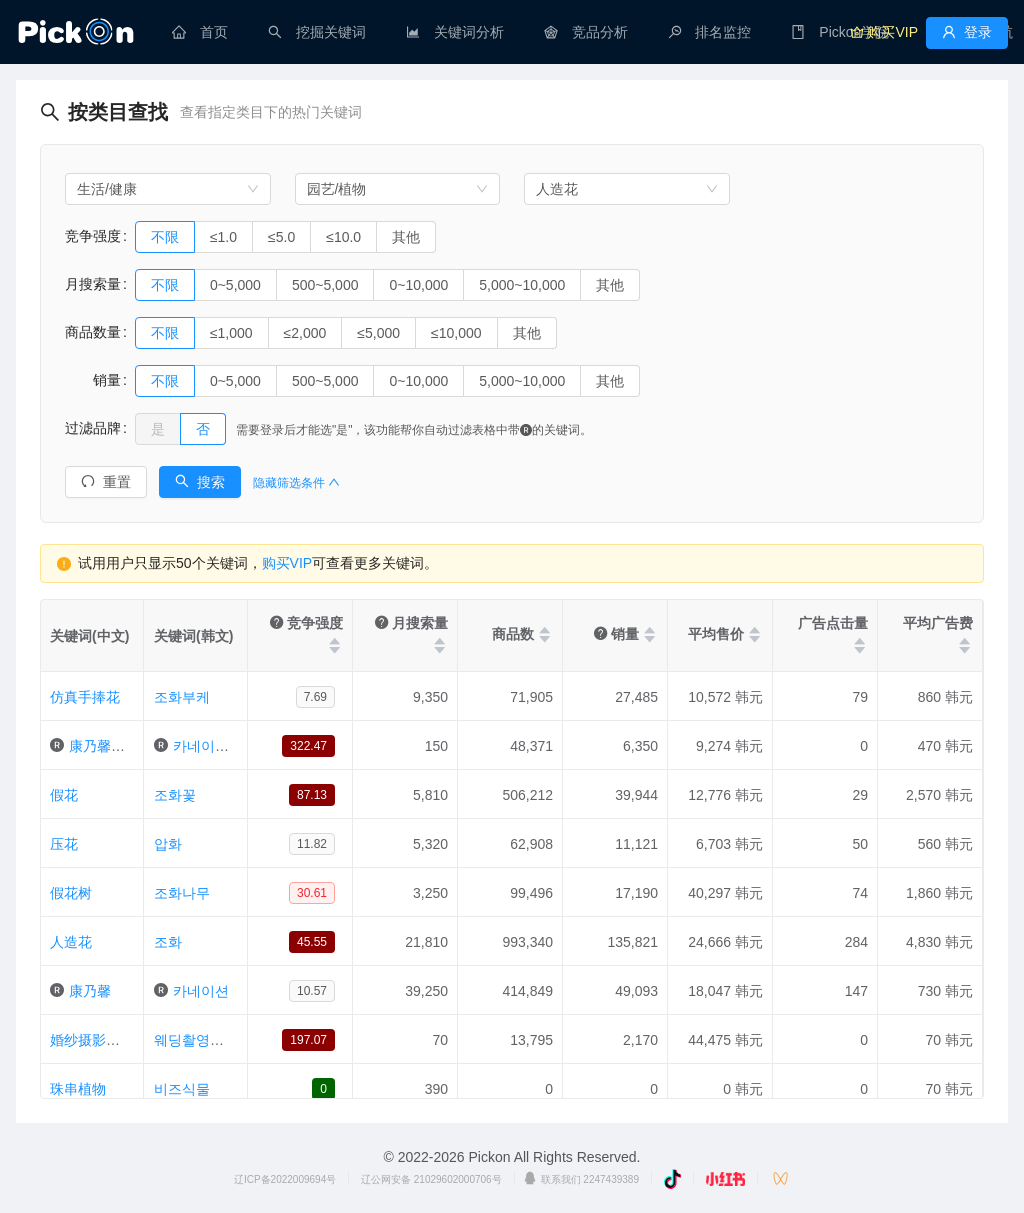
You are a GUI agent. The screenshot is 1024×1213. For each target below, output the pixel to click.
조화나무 (182, 893)
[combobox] (168, 189)
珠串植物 (78, 1089)
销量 (93, 380)
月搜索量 (93, 284)
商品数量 (93, 332)
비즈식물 (182, 1089)
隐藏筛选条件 (296, 483)
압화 (168, 844)
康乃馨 (90, 991)
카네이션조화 (215, 746)
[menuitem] (200, 32)
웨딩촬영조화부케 (210, 1040)
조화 (168, 942)
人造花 (71, 942)
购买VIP (287, 563)
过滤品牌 (93, 428)
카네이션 (201, 991)
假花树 (71, 893)
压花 (64, 844)
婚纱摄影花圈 (92, 1040)
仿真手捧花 (85, 697)
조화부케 (182, 697)
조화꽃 (175, 795)
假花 (64, 795)
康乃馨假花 (104, 746)
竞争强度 (93, 236)
